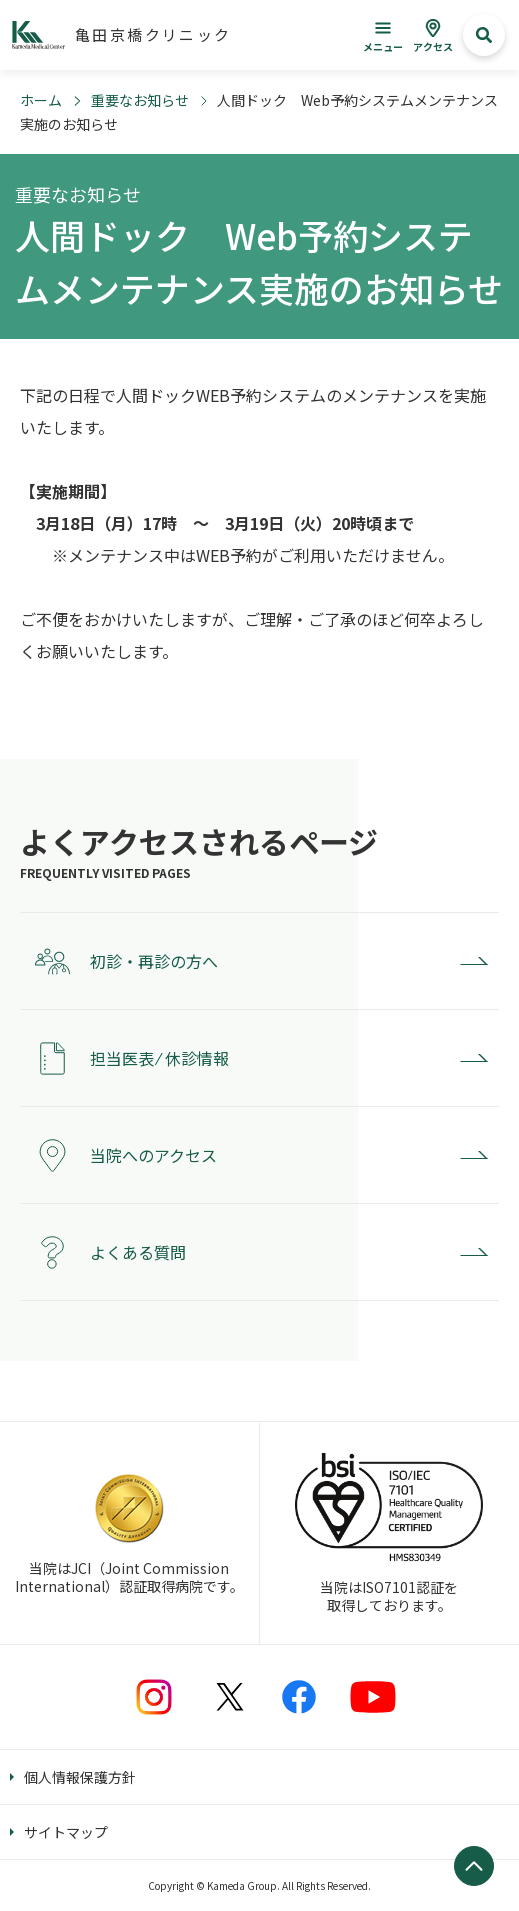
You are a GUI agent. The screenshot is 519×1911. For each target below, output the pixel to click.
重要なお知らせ (140, 100)
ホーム (41, 100)
